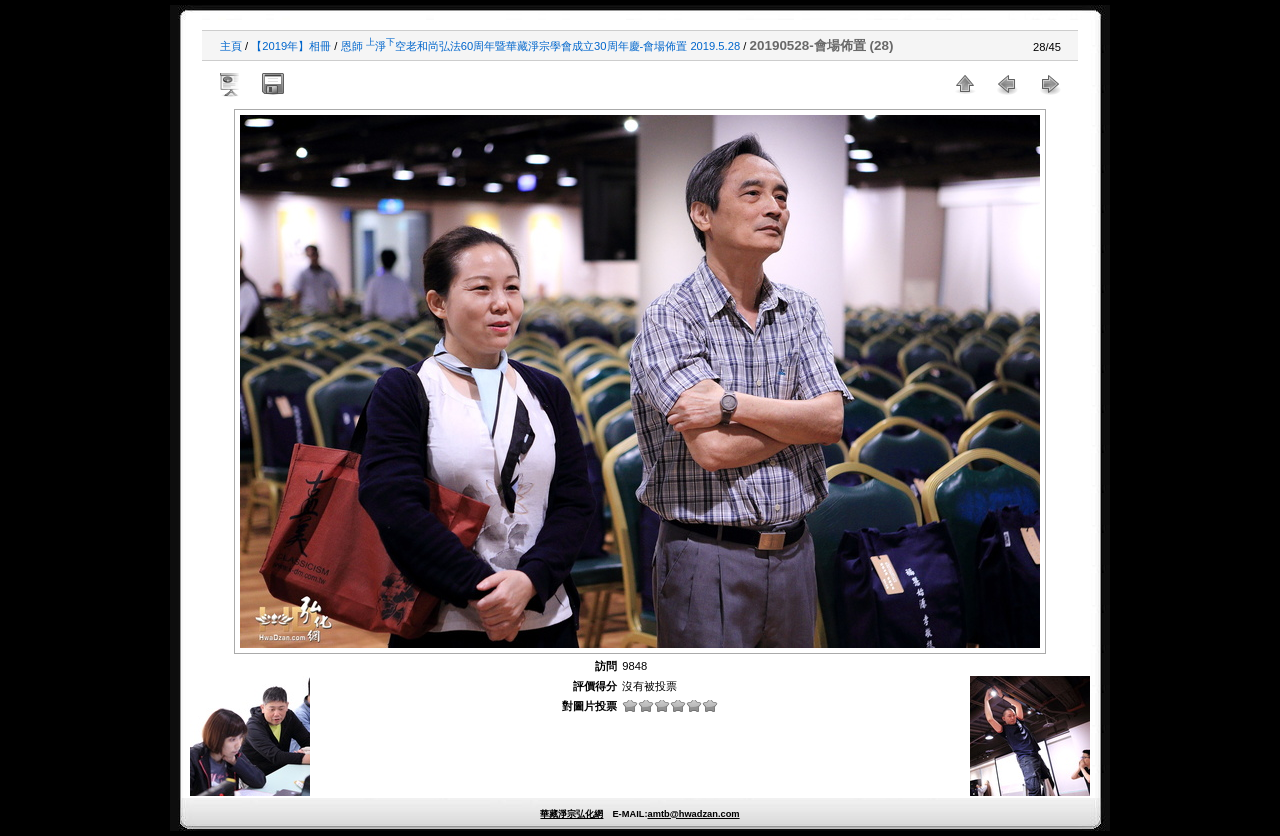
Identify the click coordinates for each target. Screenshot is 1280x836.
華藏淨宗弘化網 (571, 814)
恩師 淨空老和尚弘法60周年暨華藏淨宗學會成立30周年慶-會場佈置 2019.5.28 (541, 46)
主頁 (231, 46)
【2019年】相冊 (291, 46)
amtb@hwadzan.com (693, 814)
